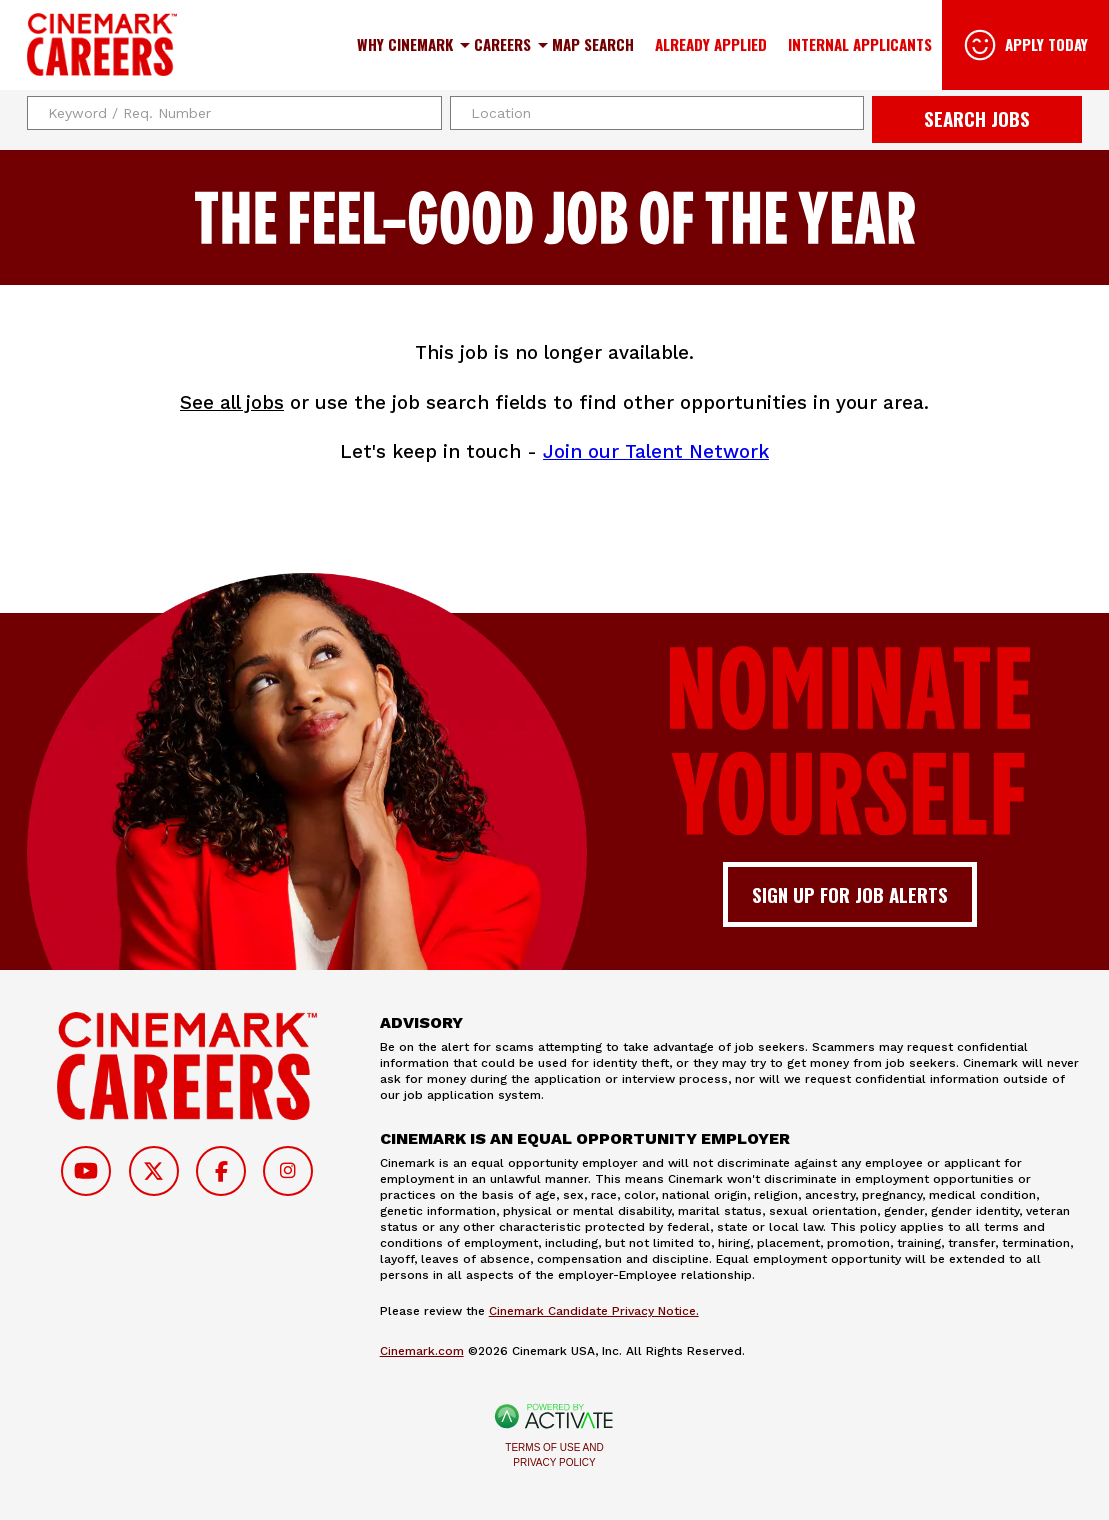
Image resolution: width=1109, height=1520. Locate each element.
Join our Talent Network (656, 452)
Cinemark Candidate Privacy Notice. (594, 1311)
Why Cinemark (405, 44)
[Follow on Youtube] (86, 1171)
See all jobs (232, 403)
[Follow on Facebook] (221, 1171)
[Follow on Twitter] (154, 1171)
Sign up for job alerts (850, 894)
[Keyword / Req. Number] (234, 113)
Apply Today (1046, 44)
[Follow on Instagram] (288, 1171)
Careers (502, 44)
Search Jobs (977, 118)
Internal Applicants (860, 44)
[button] (846, 113)
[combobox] (657, 113)
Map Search (593, 44)
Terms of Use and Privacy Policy (554, 1455)
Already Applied (711, 44)
